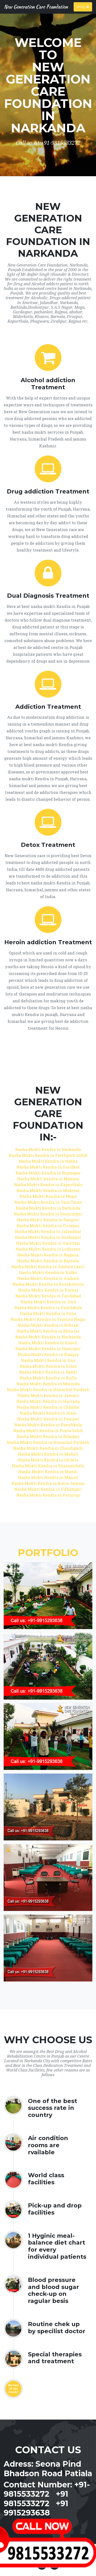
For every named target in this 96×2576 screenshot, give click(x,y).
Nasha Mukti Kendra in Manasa (48, 1178)
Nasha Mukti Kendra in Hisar (48, 1413)
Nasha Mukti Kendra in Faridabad (48, 1295)
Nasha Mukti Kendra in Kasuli (48, 1342)
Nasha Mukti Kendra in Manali (48, 1477)
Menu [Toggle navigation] (83, 7)
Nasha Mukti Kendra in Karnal (48, 1290)
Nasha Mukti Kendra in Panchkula (48, 1307)
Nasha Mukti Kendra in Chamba (48, 1407)
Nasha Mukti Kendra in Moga (48, 1196)
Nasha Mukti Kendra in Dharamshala (48, 1465)
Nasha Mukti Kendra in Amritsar (48, 1243)
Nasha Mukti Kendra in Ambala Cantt (48, 1266)
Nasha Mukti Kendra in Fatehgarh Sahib (48, 1155)
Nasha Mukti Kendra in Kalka (48, 1272)
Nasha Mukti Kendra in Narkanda (48, 1149)
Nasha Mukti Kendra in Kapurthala (48, 1184)
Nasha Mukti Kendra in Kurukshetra (48, 1284)
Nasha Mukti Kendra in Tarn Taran (48, 1202)
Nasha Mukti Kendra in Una (48, 1360)
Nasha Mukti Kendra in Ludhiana (48, 1249)
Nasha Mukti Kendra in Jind (48, 1301)
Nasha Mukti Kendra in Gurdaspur (48, 1237)
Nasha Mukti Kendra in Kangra (48, 1354)
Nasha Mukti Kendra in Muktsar (48, 1190)
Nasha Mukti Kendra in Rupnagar (48, 1172)
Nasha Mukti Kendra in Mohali (48, 1454)
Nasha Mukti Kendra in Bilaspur (48, 1436)
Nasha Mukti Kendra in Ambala (48, 1278)
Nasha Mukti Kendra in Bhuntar (48, 1331)
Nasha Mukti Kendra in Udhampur (48, 1489)
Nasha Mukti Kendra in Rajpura (48, 1254)
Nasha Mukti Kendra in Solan (48, 1366)
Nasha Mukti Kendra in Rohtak (48, 1325)
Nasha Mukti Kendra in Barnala (48, 1260)
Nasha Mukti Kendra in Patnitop (48, 1495)
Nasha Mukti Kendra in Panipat (48, 1418)
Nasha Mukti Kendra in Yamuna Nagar (48, 1319)
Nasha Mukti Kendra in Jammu (48, 1395)
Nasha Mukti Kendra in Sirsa (48, 1313)
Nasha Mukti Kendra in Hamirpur (48, 1348)
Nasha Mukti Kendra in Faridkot (48, 1167)
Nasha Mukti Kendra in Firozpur (48, 1225)
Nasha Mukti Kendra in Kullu (48, 1377)
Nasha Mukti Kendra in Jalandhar (48, 1231)
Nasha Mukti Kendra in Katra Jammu (48, 1483)
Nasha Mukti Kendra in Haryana (48, 1401)
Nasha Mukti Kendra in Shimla (48, 1459)
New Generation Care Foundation (36, 6)
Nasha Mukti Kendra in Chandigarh (48, 1448)
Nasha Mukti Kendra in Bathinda (48, 1208)
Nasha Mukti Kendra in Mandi (48, 1471)
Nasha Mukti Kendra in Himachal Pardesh (48, 1389)
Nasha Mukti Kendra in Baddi (48, 1372)
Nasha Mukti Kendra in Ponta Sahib (48, 1430)
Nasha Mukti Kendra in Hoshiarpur (48, 1213)
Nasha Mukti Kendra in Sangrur (48, 1219)
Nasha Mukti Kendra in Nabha (48, 1161)
